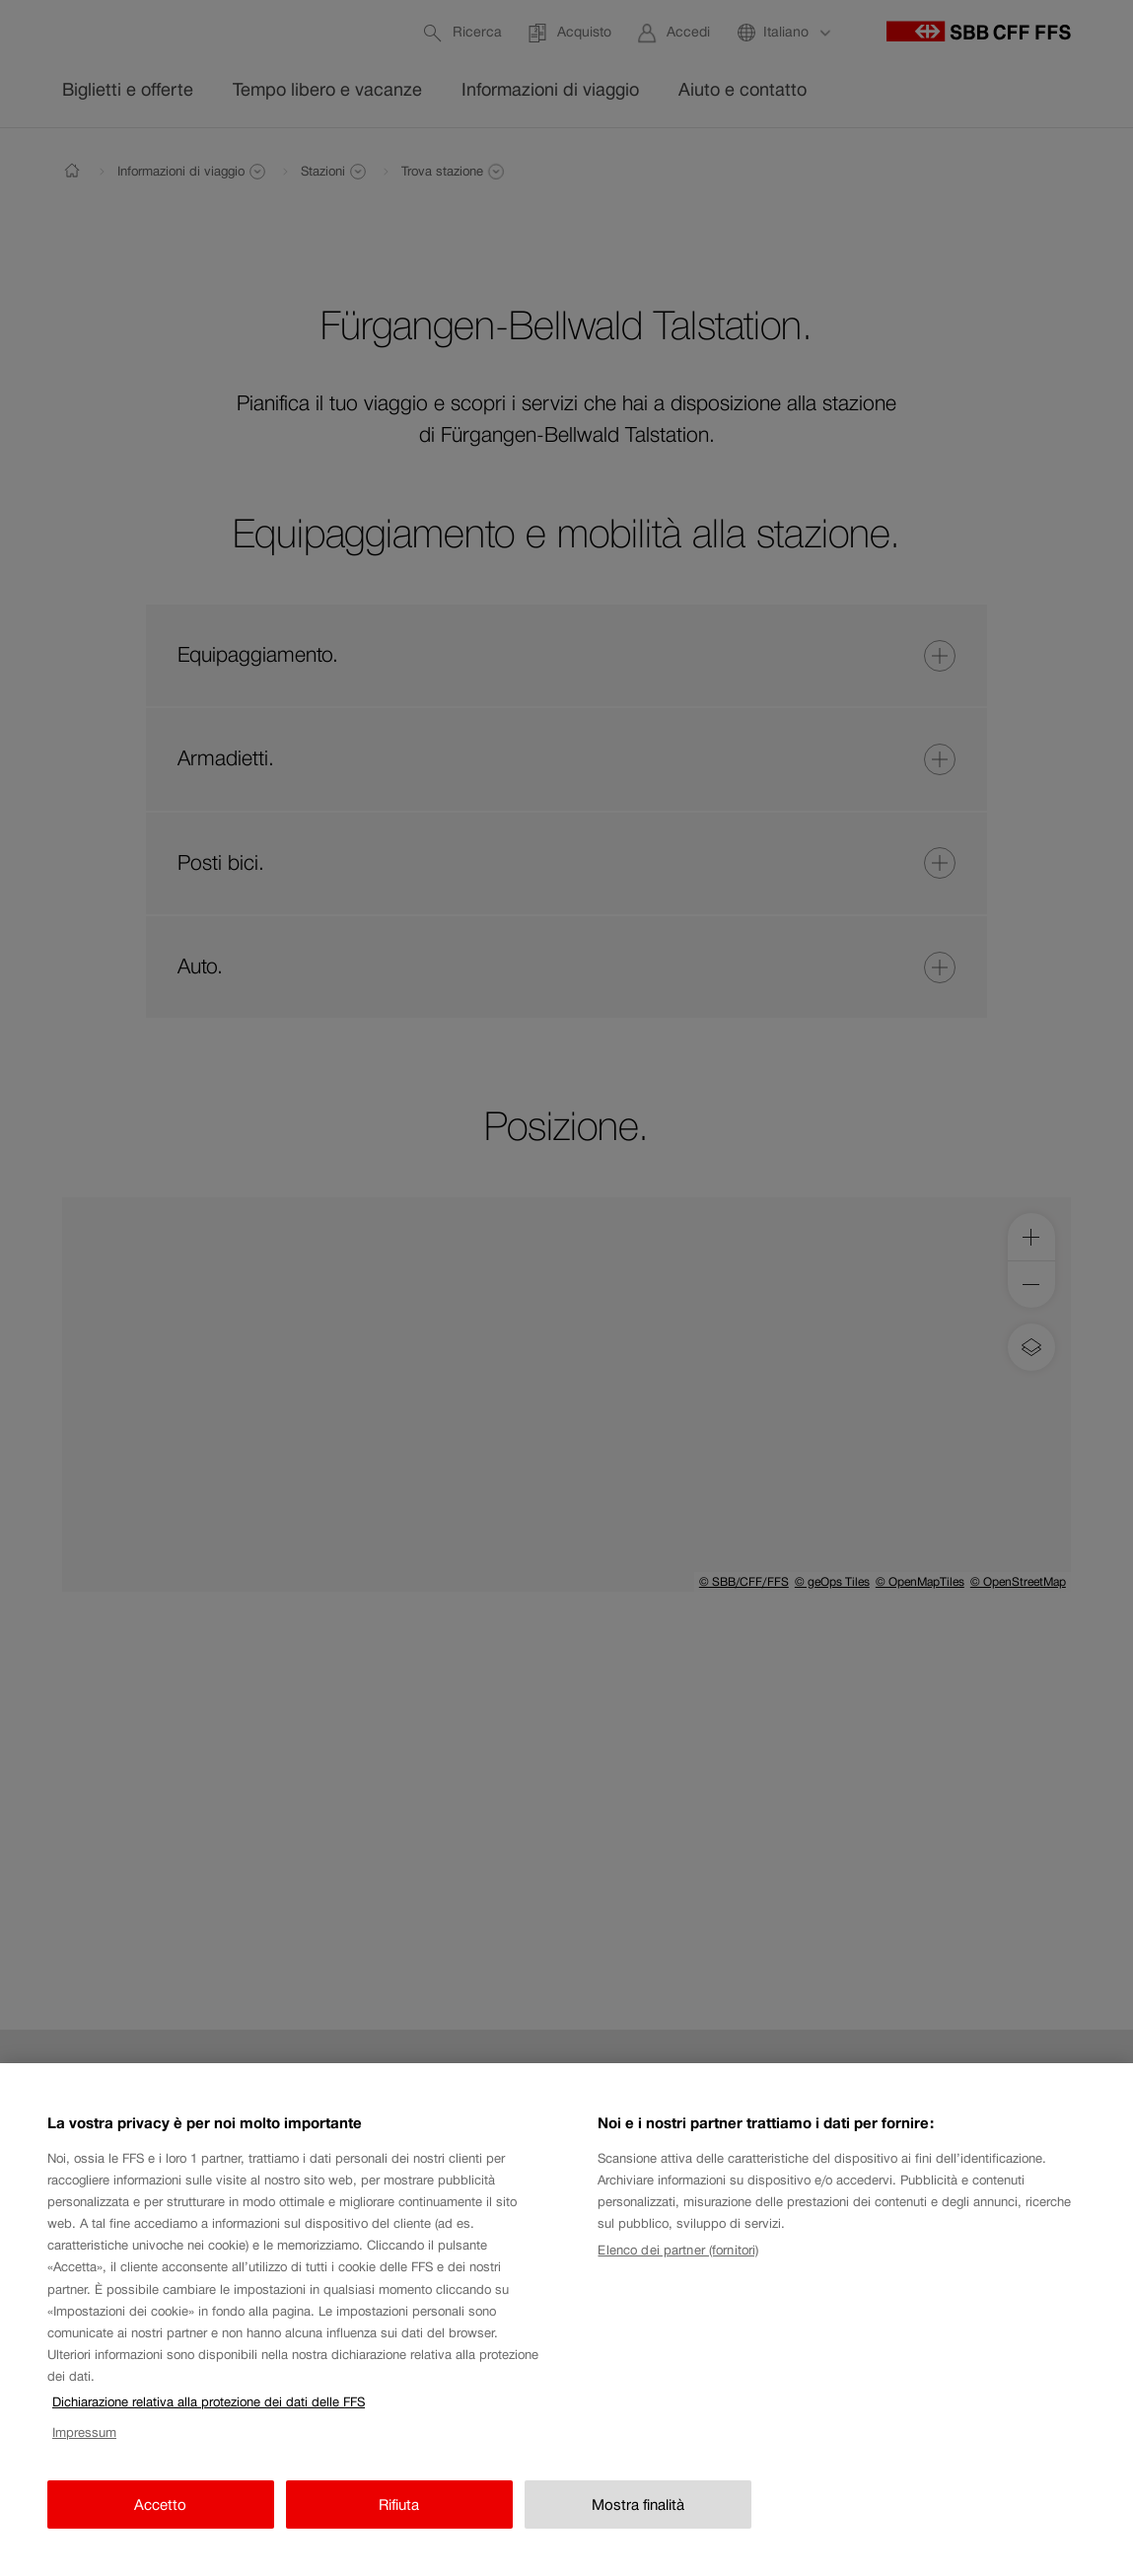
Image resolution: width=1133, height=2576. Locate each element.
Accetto (160, 2519)
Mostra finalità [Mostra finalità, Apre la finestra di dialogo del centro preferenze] (638, 2519)
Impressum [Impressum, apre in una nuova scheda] (84, 2448)
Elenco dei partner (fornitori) (678, 2264)
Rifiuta (399, 2519)
